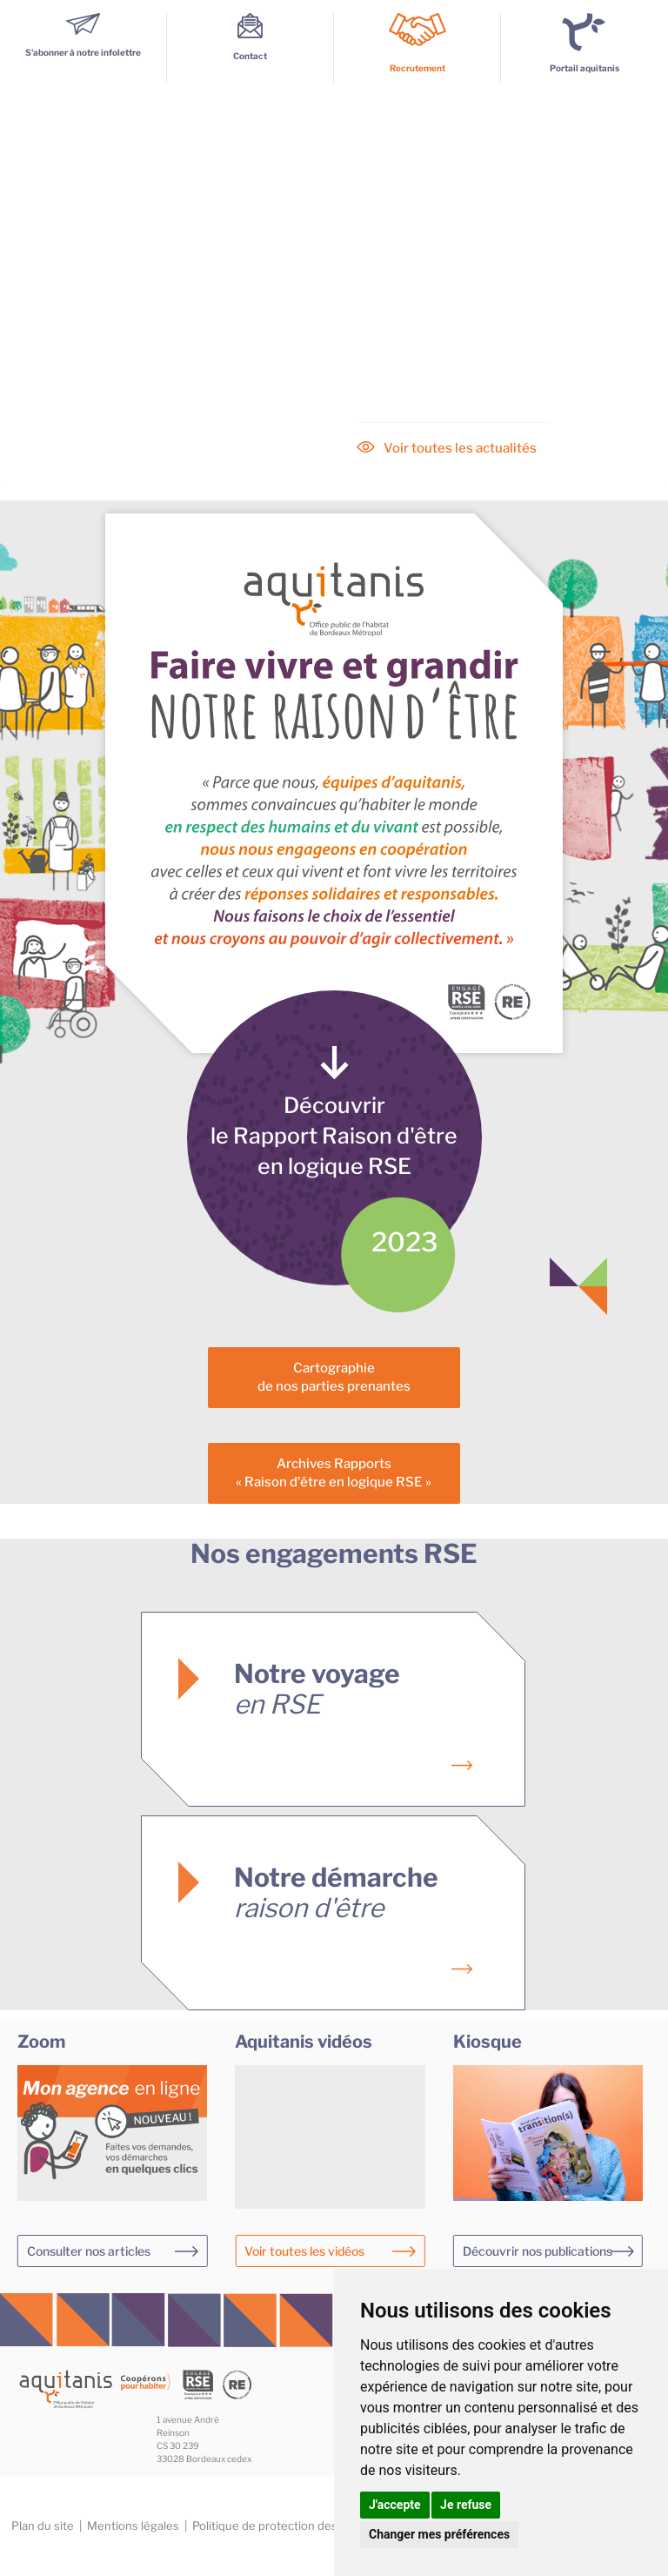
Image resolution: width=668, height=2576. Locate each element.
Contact (250, 50)
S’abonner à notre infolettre (83, 47)
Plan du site (42, 2525)
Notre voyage (317, 1689)
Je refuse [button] (465, 2505)
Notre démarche (336, 1892)
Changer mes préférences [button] (439, 2534)
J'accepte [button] (395, 2505)
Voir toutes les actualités (460, 448)
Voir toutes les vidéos (304, 2251)
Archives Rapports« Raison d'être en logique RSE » (333, 1473)
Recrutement (417, 68)
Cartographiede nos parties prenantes (334, 1377)
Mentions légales (133, 2525)
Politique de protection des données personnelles (326, 2525)
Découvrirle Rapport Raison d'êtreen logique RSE (334, 1135)
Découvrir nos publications (537, 2251)
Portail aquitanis (584, 68)
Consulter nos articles (88, 2251)
